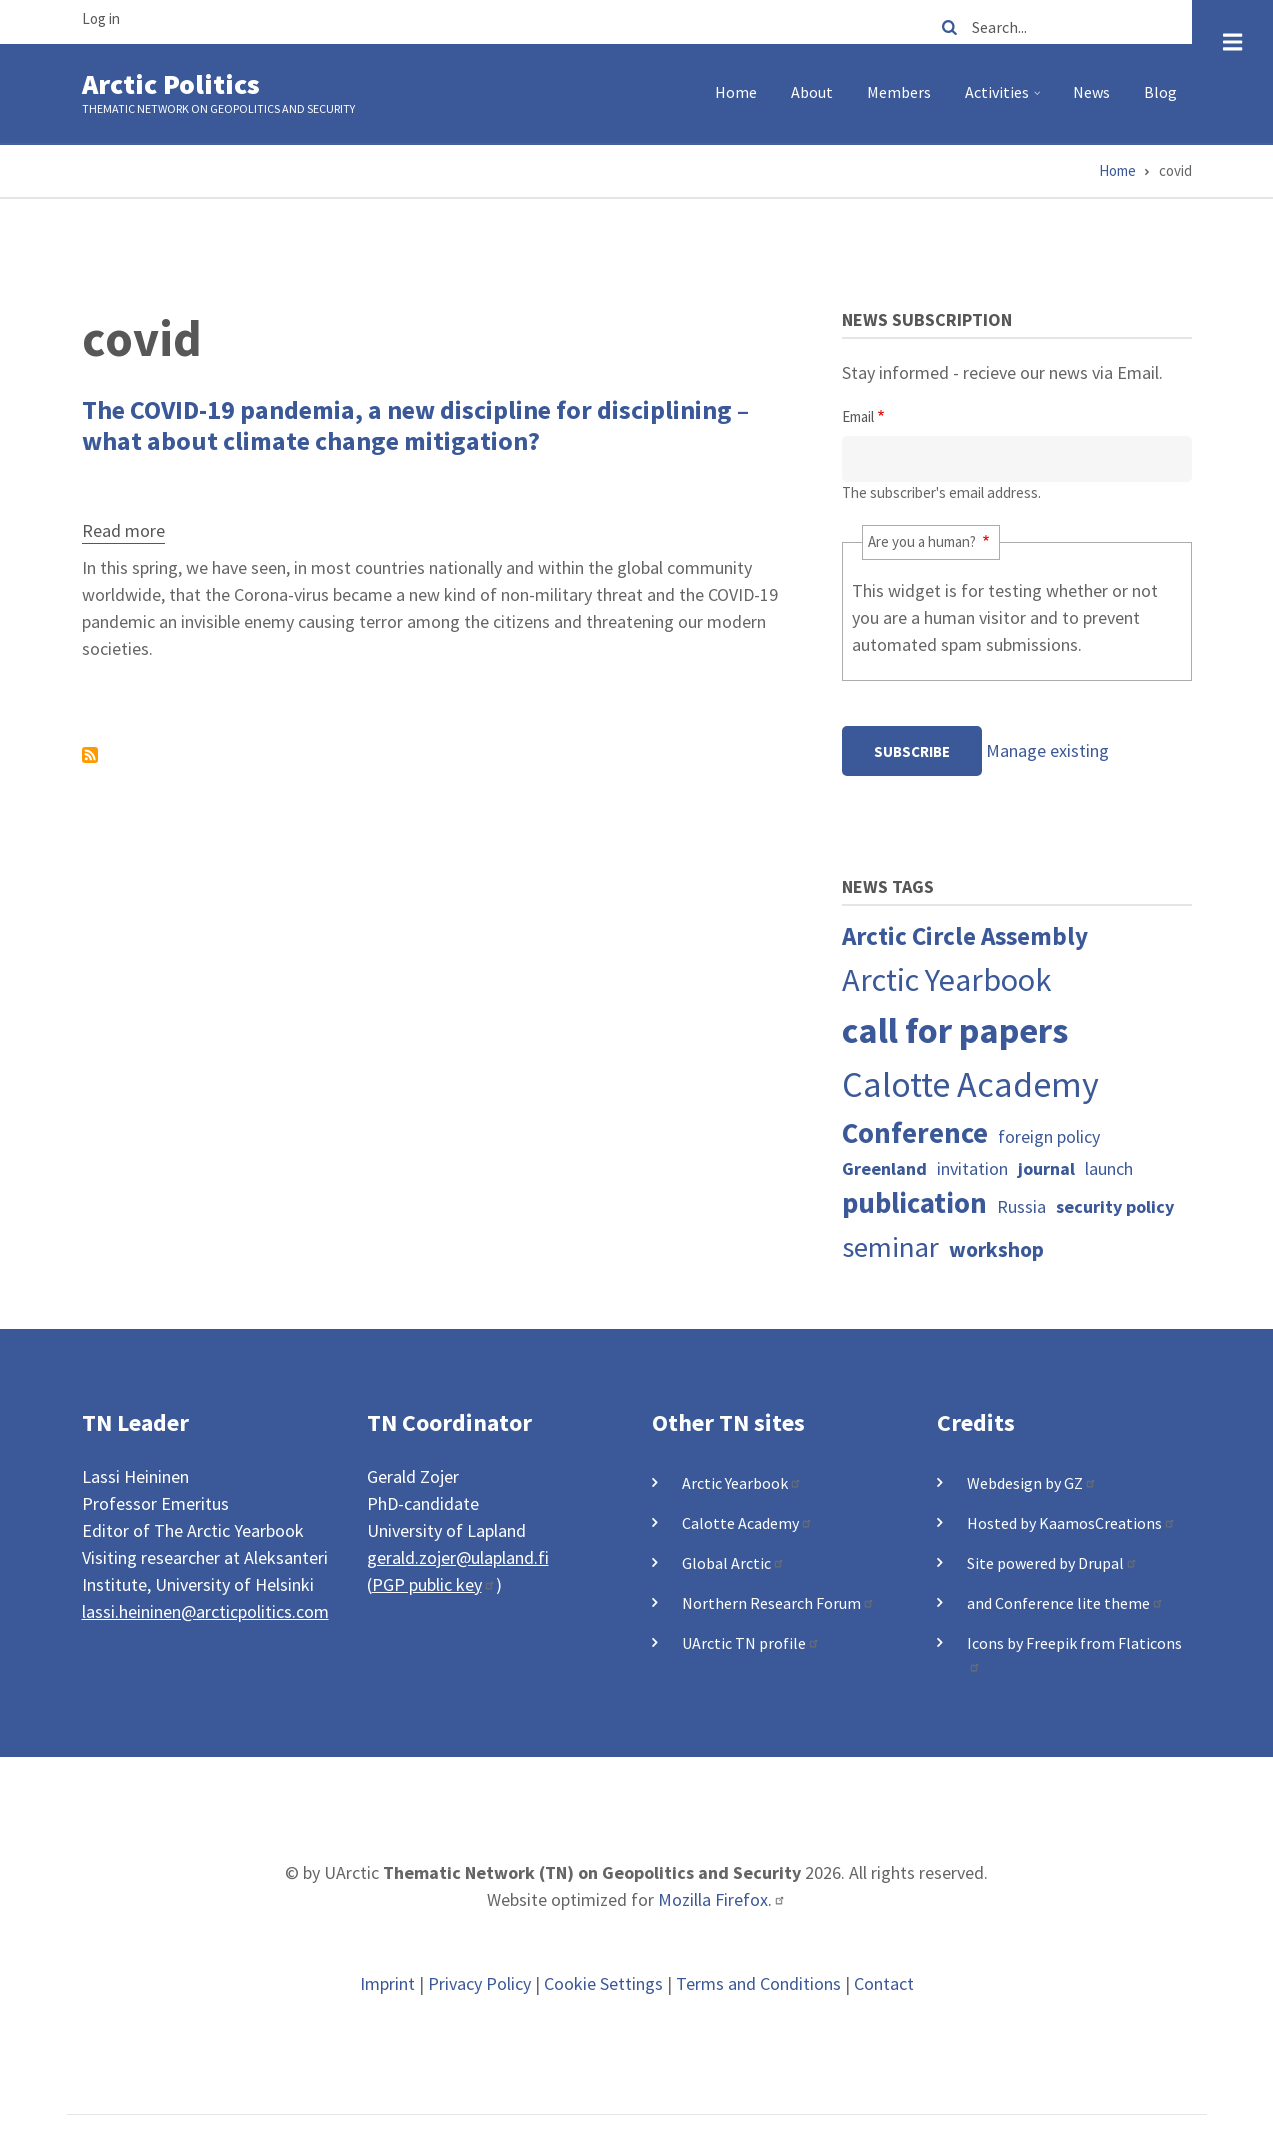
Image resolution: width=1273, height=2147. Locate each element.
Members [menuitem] (899, 92)
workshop (996, 1249)
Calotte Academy (970, 1084)
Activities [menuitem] (1005, 100)
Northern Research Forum (778, 1603)
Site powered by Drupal (1052, 1563)
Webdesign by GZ (1032, 1483)
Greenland (884, 1168)
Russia (1021, 1206)
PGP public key (434, 1584)
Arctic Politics (171, 84)
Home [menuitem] (736, 92)
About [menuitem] (812, 92)
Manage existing (1047, 750)
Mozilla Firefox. (722, 1899)
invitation (972, 1168)
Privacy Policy (479, 1983)
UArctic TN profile (751, 1643)
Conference (915, 1133)
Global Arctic (733, 1563)
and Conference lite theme (1065, 1603)
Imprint (387, 1983)
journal (1046, 1168)
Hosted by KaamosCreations (1071, 1523)
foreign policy (1049, 1136)
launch (1109, 1168)
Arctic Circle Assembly (965, 936)
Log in (101, 18)
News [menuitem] (1091, 92)
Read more (123, 533)
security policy (1115, 1206)
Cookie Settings (603, 1983)
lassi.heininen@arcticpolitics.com (205, 1611)
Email (858, 416)
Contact (884, 1983)
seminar (890, 1247)
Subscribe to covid (90, 755)
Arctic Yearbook (947, 979)
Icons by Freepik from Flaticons (1074, 1653)
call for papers (955, 1030)
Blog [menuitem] (1160, 92)
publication (914, 1203)
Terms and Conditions (758, 1983)
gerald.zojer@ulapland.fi (458, 1557)
